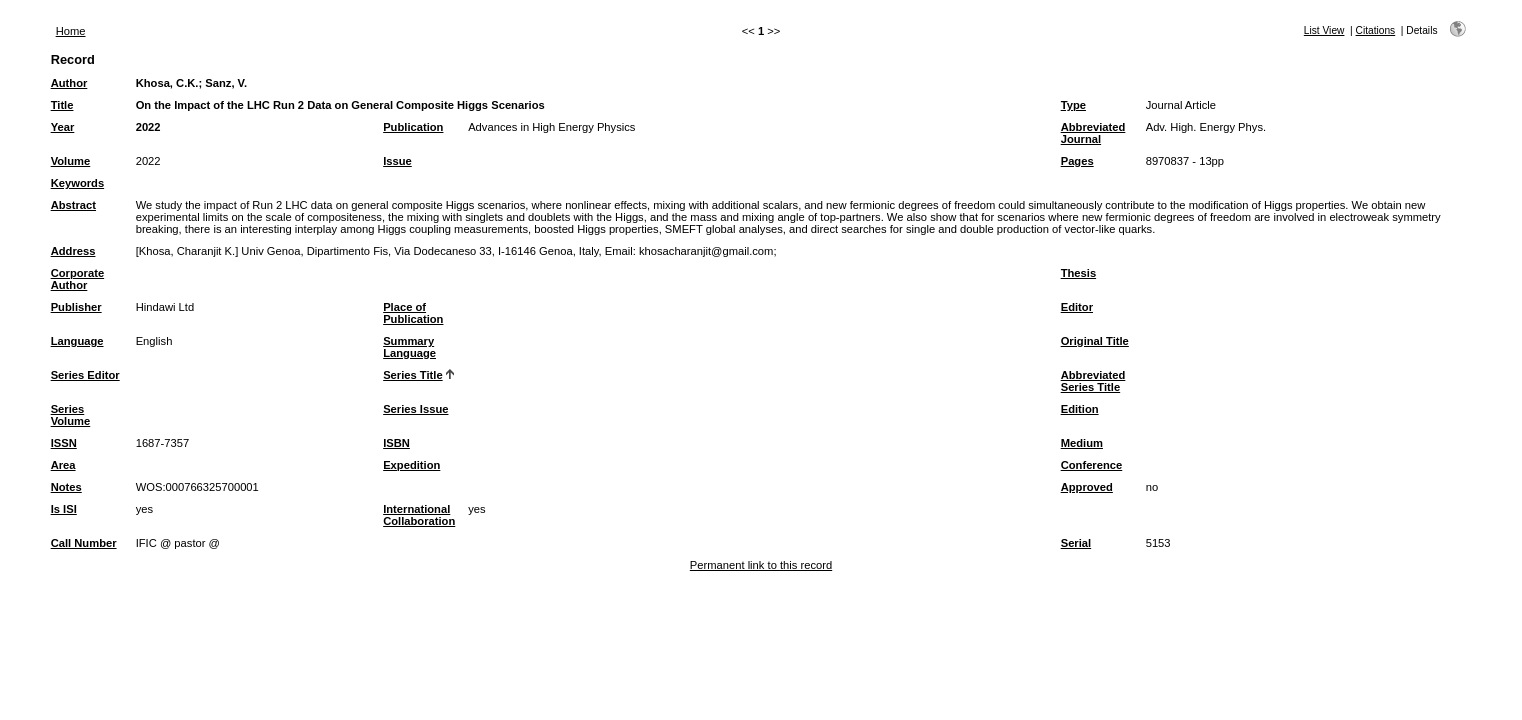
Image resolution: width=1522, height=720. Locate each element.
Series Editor (85, 375)
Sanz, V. (226, 83)
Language (77, 341)
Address (73, 251)
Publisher (76, 307)
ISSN (64, 443)
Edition (1080, 409)
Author (69, 83)
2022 (148, 127)
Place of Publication (413, 313)
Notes (66, 487)
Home (71, 31)
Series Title (413, 375)
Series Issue (415, 409)
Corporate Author (77, 279)
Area (63, 465)
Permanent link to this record (761, 565)
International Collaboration (419, 515)
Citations (1376, 30)
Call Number (84, 543)
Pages (1077, 161)
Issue (397, 161)
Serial (1076, 543)
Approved (1087, 487)
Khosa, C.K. (167, 83)
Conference (1092, 465)
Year (63, 127)
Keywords (77, 183)
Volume (71, 161)
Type (1073, 105)
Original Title (1095, 341)
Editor (1077, 307)
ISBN (396, 443)
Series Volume (71, 415)
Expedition (411, 465)
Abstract (73, 205)
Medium (1082, 443)
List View (1324, 30)
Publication (413, 127)
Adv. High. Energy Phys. (1206, 127)
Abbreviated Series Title (1093, 381)
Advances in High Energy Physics (551, 127)
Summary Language (409, 347)
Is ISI (64, 509)
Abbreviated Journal (1093, 133)
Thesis (1078, 273)
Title (62, 105)
